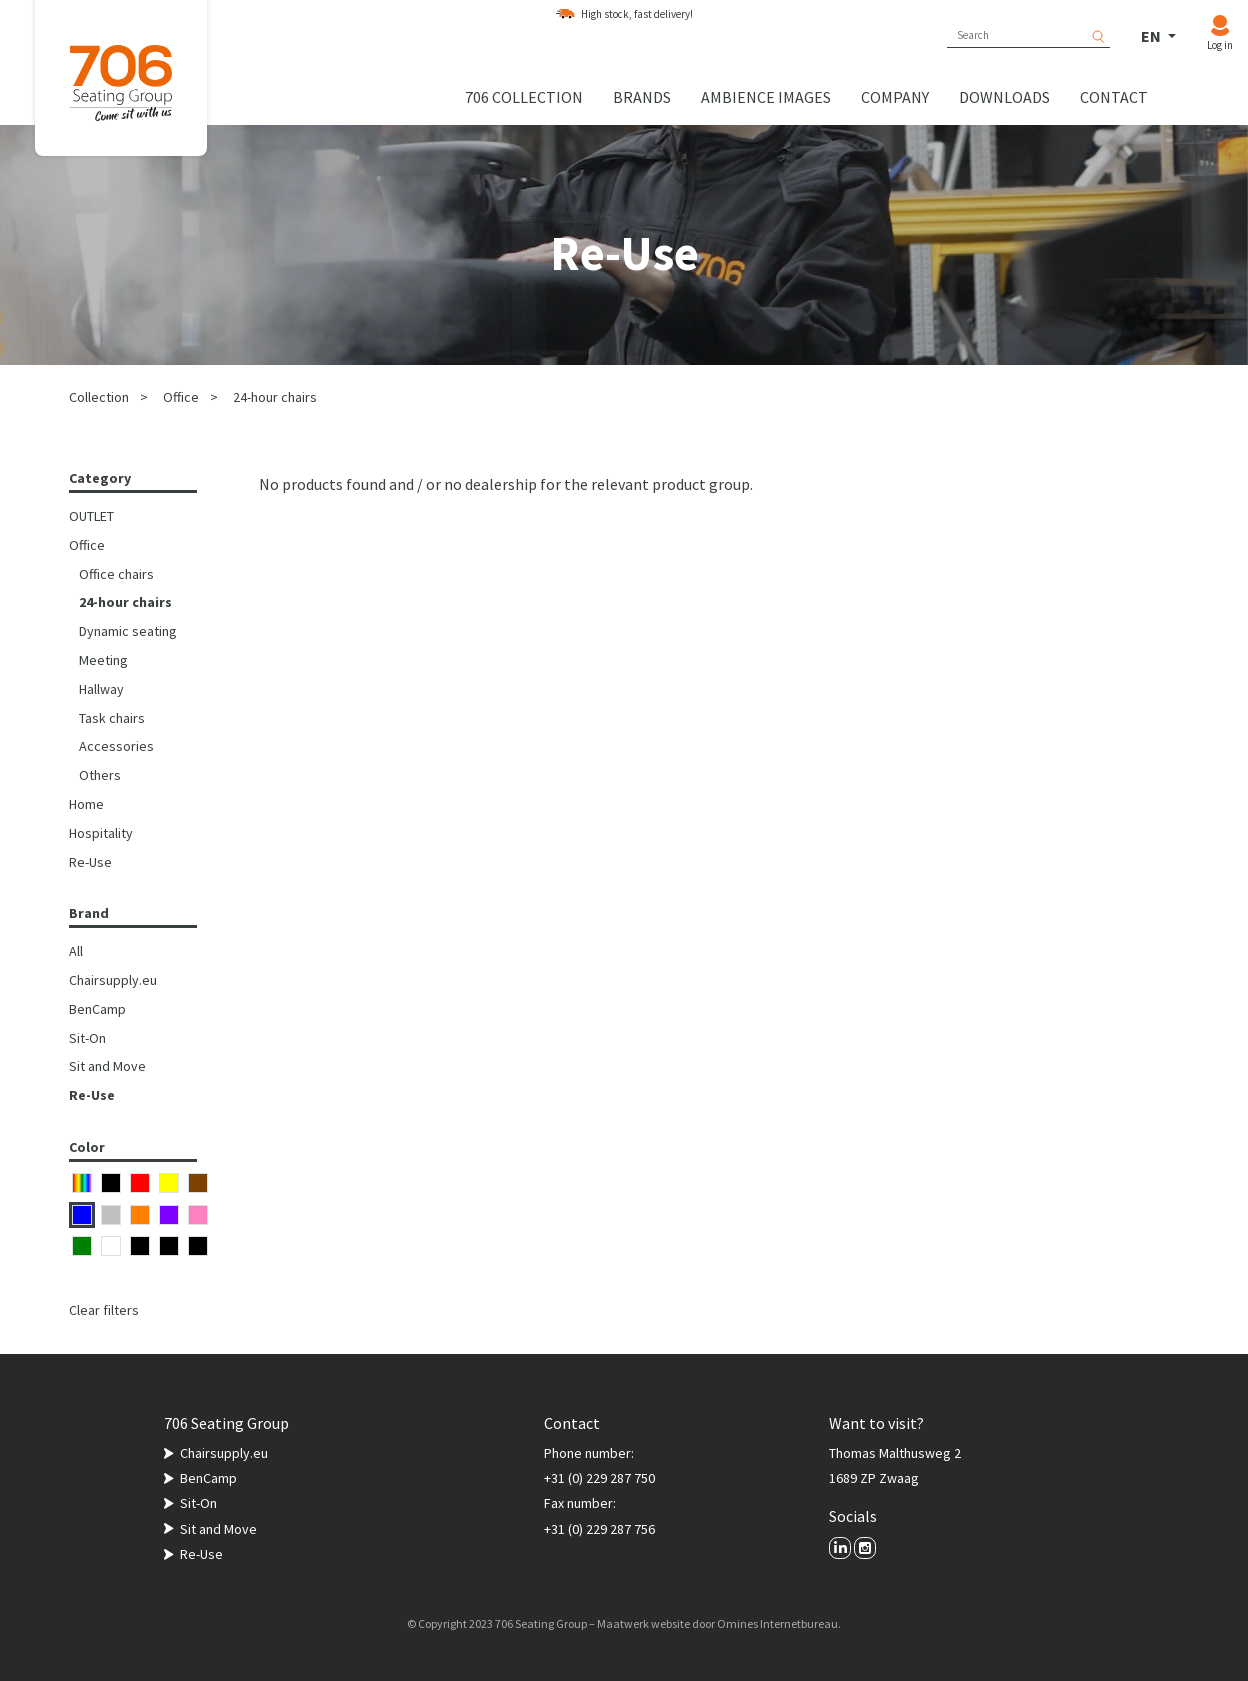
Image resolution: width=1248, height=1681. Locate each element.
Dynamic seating (128, 631)
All (76, 951)
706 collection (524, 97)
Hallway (101, 689)
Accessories (116, 746)
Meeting (103, 660)
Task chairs (112, 718)
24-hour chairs (275, 397)
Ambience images (766, 97)
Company (895, 97)
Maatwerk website (643, 1623)
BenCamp (97, 1009)
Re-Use (90, 862)
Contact (1114, 97)
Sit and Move (107, 1066)
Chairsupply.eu (113, 980)
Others (100, 775)
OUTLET (91, 516)
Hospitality (101, 833)
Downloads (1004, 97)
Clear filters (104, 1310)
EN (1152, 36)
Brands (642, 97)
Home (86, 804)
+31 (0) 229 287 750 (599, 1478)
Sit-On (87, 1038)
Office (181, 397)
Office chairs (116, 574)
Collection (99, 397)
